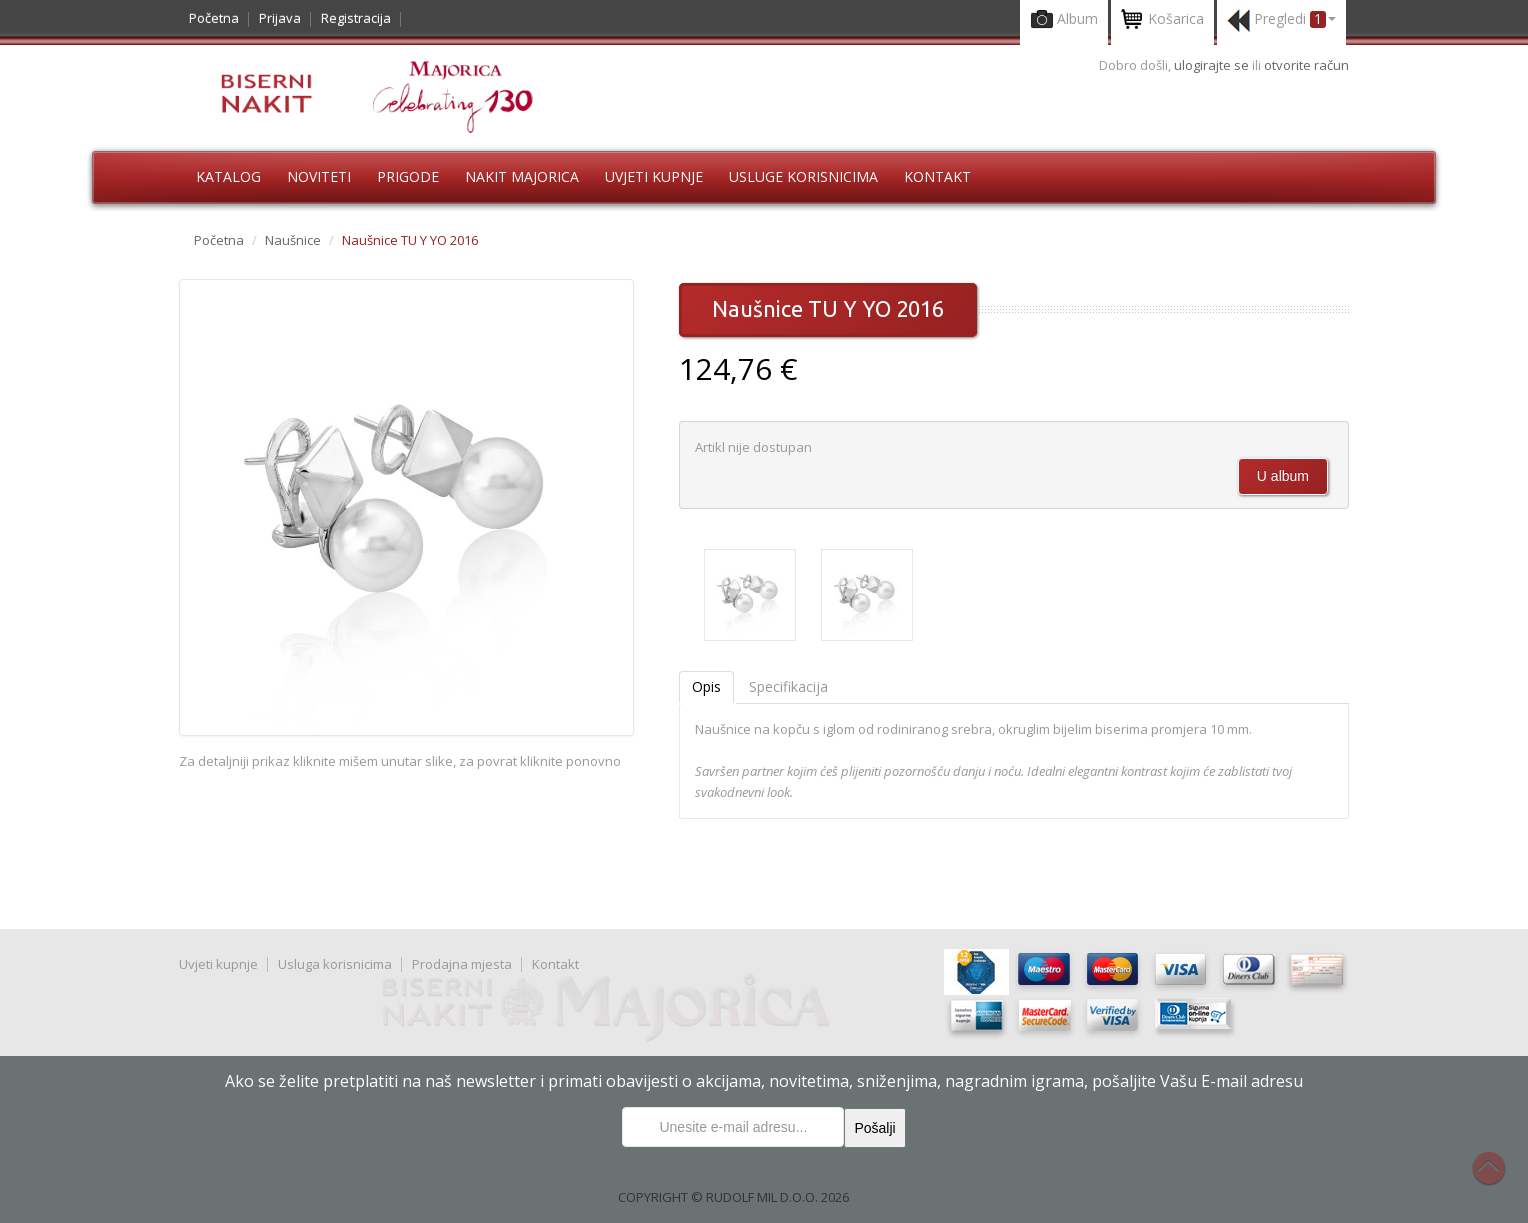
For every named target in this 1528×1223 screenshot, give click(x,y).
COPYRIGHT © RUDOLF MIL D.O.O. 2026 (733, 1197)
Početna (214, 18)
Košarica (1162, 20)
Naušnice (293, 240)
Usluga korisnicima (335, 964)
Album (1064, 20)
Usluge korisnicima (803, 176)
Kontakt (937, 176)
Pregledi (1281, 20)
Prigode (408, 176)
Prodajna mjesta (462, 964)
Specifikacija (788, 686)
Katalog (228, 176)
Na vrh (1499, 1179)
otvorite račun (1306, 65)
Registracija (356, 18)
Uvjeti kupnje (654, 176)
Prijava (280, 18)
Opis (706, 686)
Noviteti (319, 176)
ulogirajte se (1213, 65)
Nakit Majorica (522, 176)
